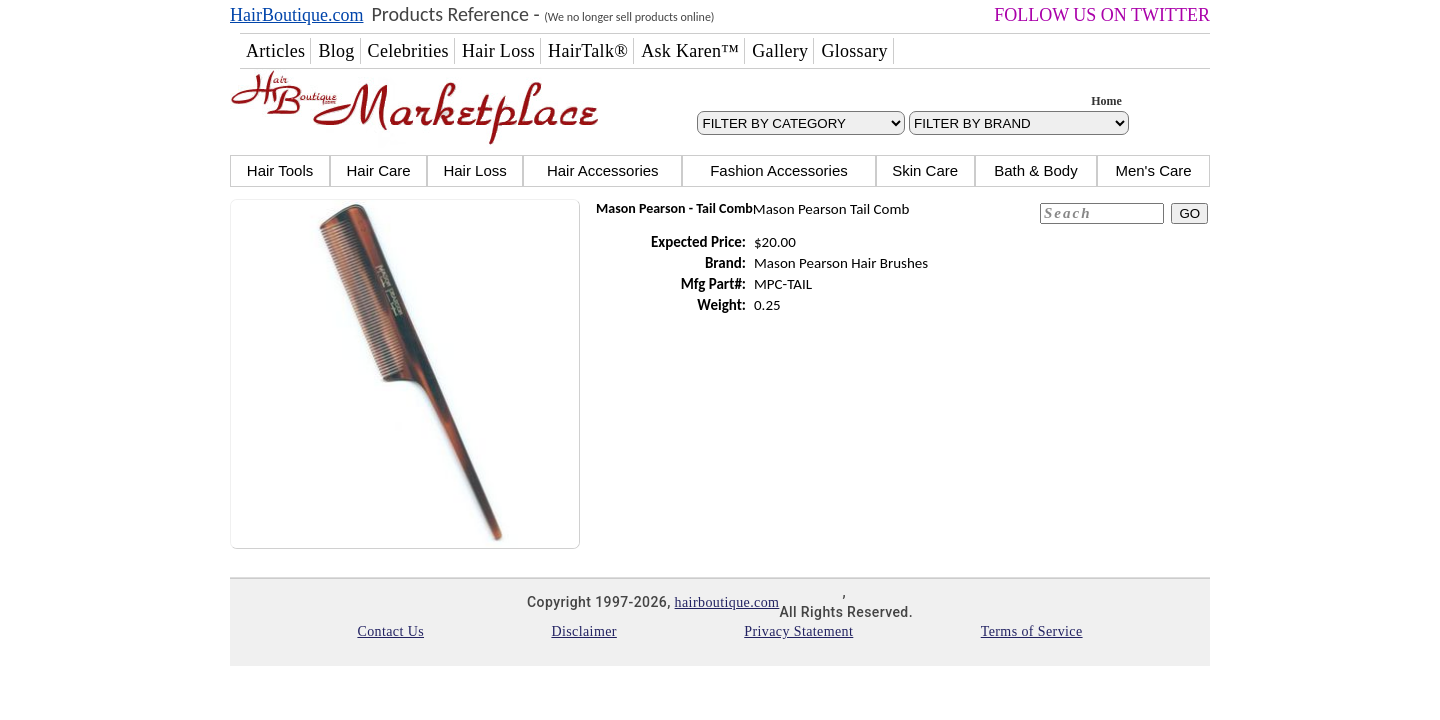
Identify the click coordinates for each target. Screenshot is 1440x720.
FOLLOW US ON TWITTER (1102, 15)
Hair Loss (474, 170)
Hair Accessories (603, 170)
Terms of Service (1032, 631)
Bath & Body (1035, 170)
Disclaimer (583, 631)
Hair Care (378, 170)
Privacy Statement (798, 631)
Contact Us (390, 631)
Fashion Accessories (779, 170)
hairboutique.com (727, 602)
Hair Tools (280, 170)
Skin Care (925, 170)
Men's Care (1153, 170)
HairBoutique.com (296, 15)
